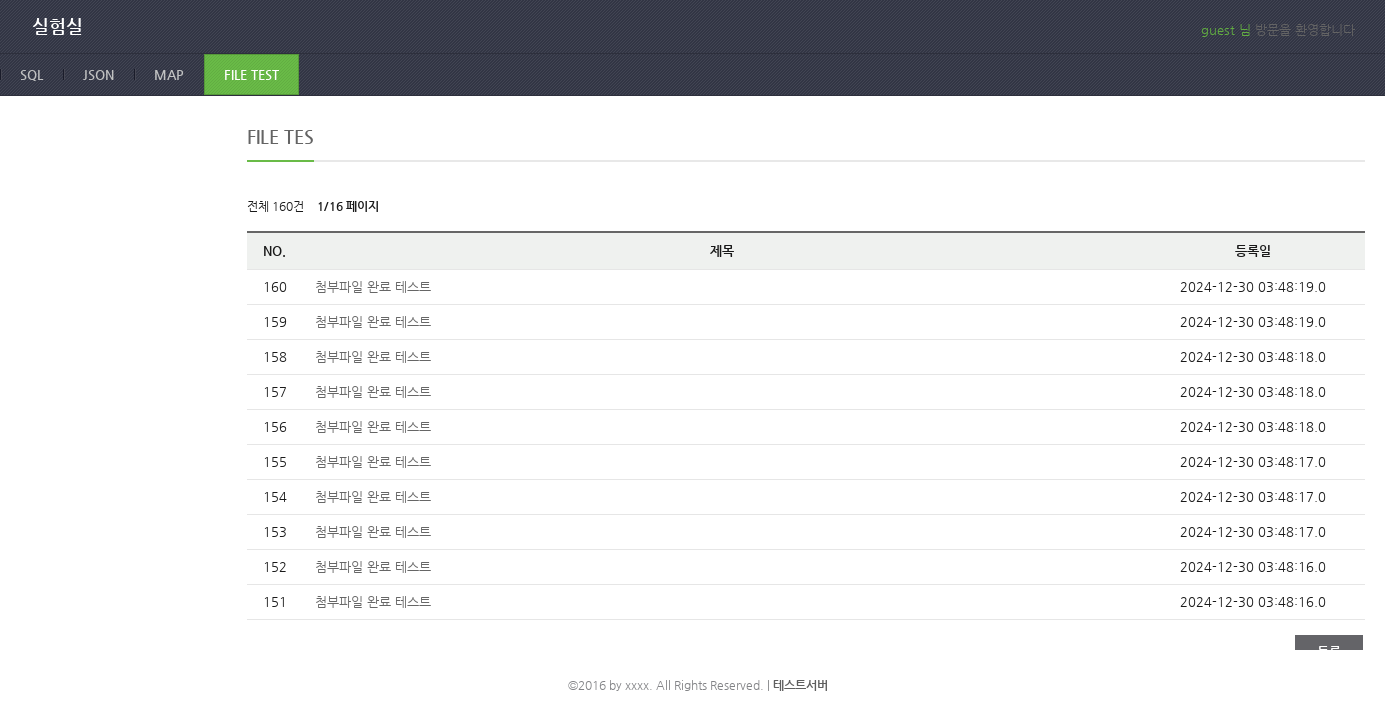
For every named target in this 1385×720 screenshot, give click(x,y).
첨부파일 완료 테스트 (373, 286)
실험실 (57, 26)
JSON (98, 74)
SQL (31, 74)
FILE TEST (251, 74)
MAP (169, 74)
